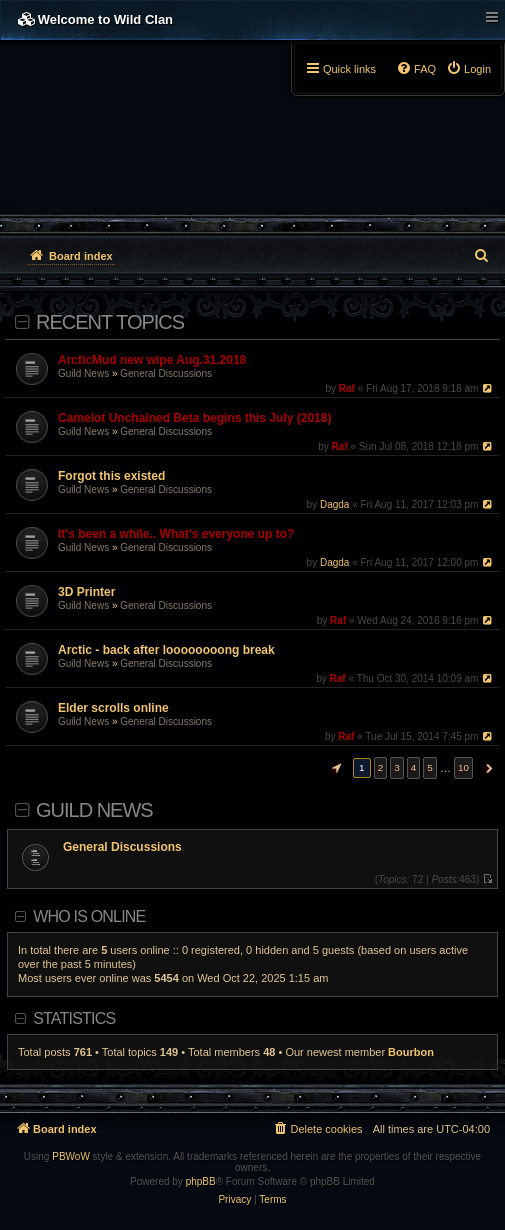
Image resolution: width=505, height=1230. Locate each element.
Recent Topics (110, 322)
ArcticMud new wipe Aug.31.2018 (152, 360)
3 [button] (397, 767)
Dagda (334, 504)
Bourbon (411, 1052)
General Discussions (166, 373)
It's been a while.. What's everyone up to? (176, 534)
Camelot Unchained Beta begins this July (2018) (194, 418)
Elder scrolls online (113, 708)
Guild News (83, 373)
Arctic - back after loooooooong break (166, 650)
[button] (334, 768)
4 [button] (414, 767)
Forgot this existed (111, 476)
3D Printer (86, 592)
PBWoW (71, 1156)
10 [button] (463, 767)
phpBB (201, 1181)
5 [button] (430, 767)
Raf (347, 388)
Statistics (74, 1018)
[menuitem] (468, 69)
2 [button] (381, 767)
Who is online (89, 916)
